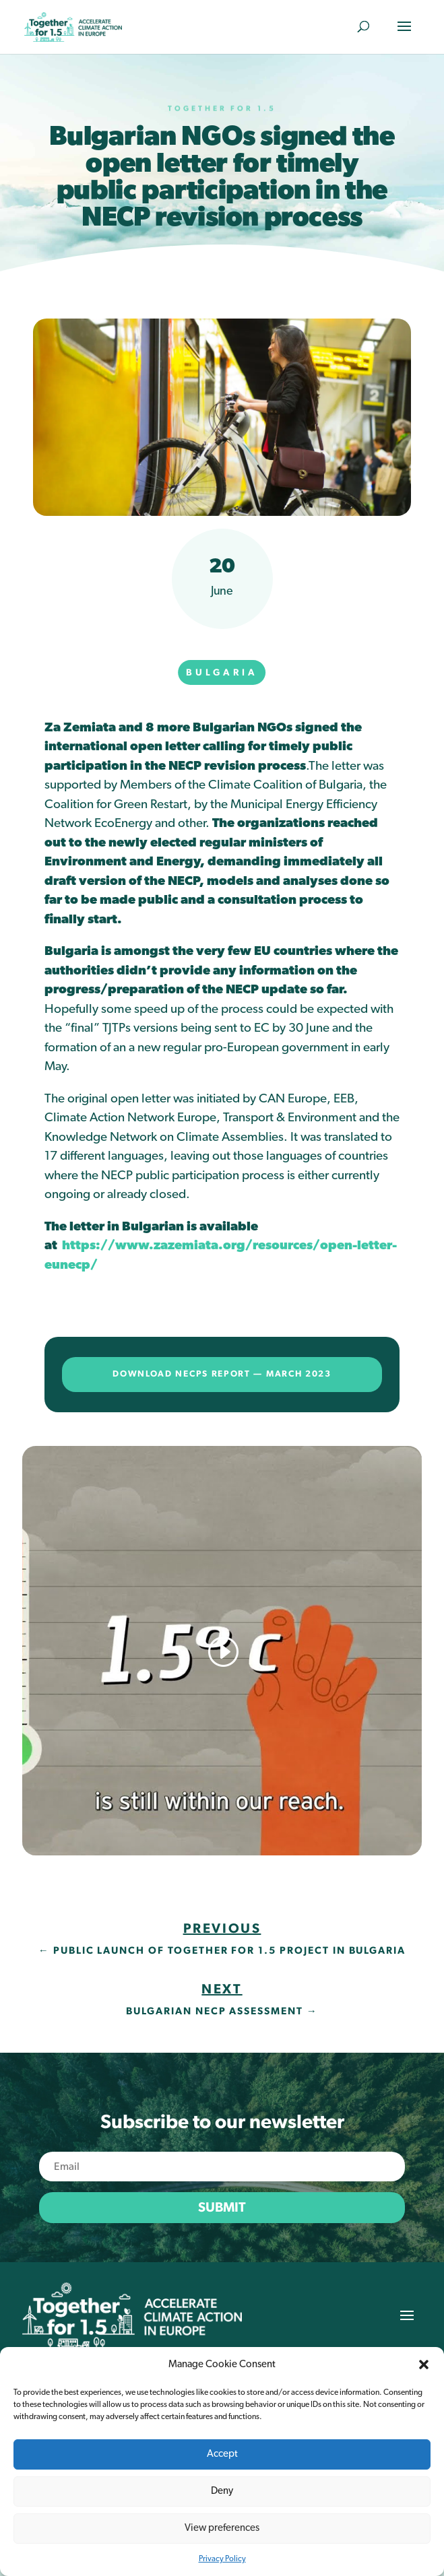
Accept (222, 2454)
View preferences (222, 2528)
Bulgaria (222, 673)
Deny (222, 2491)
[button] (424, 2364)
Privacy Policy (222, 2558)
